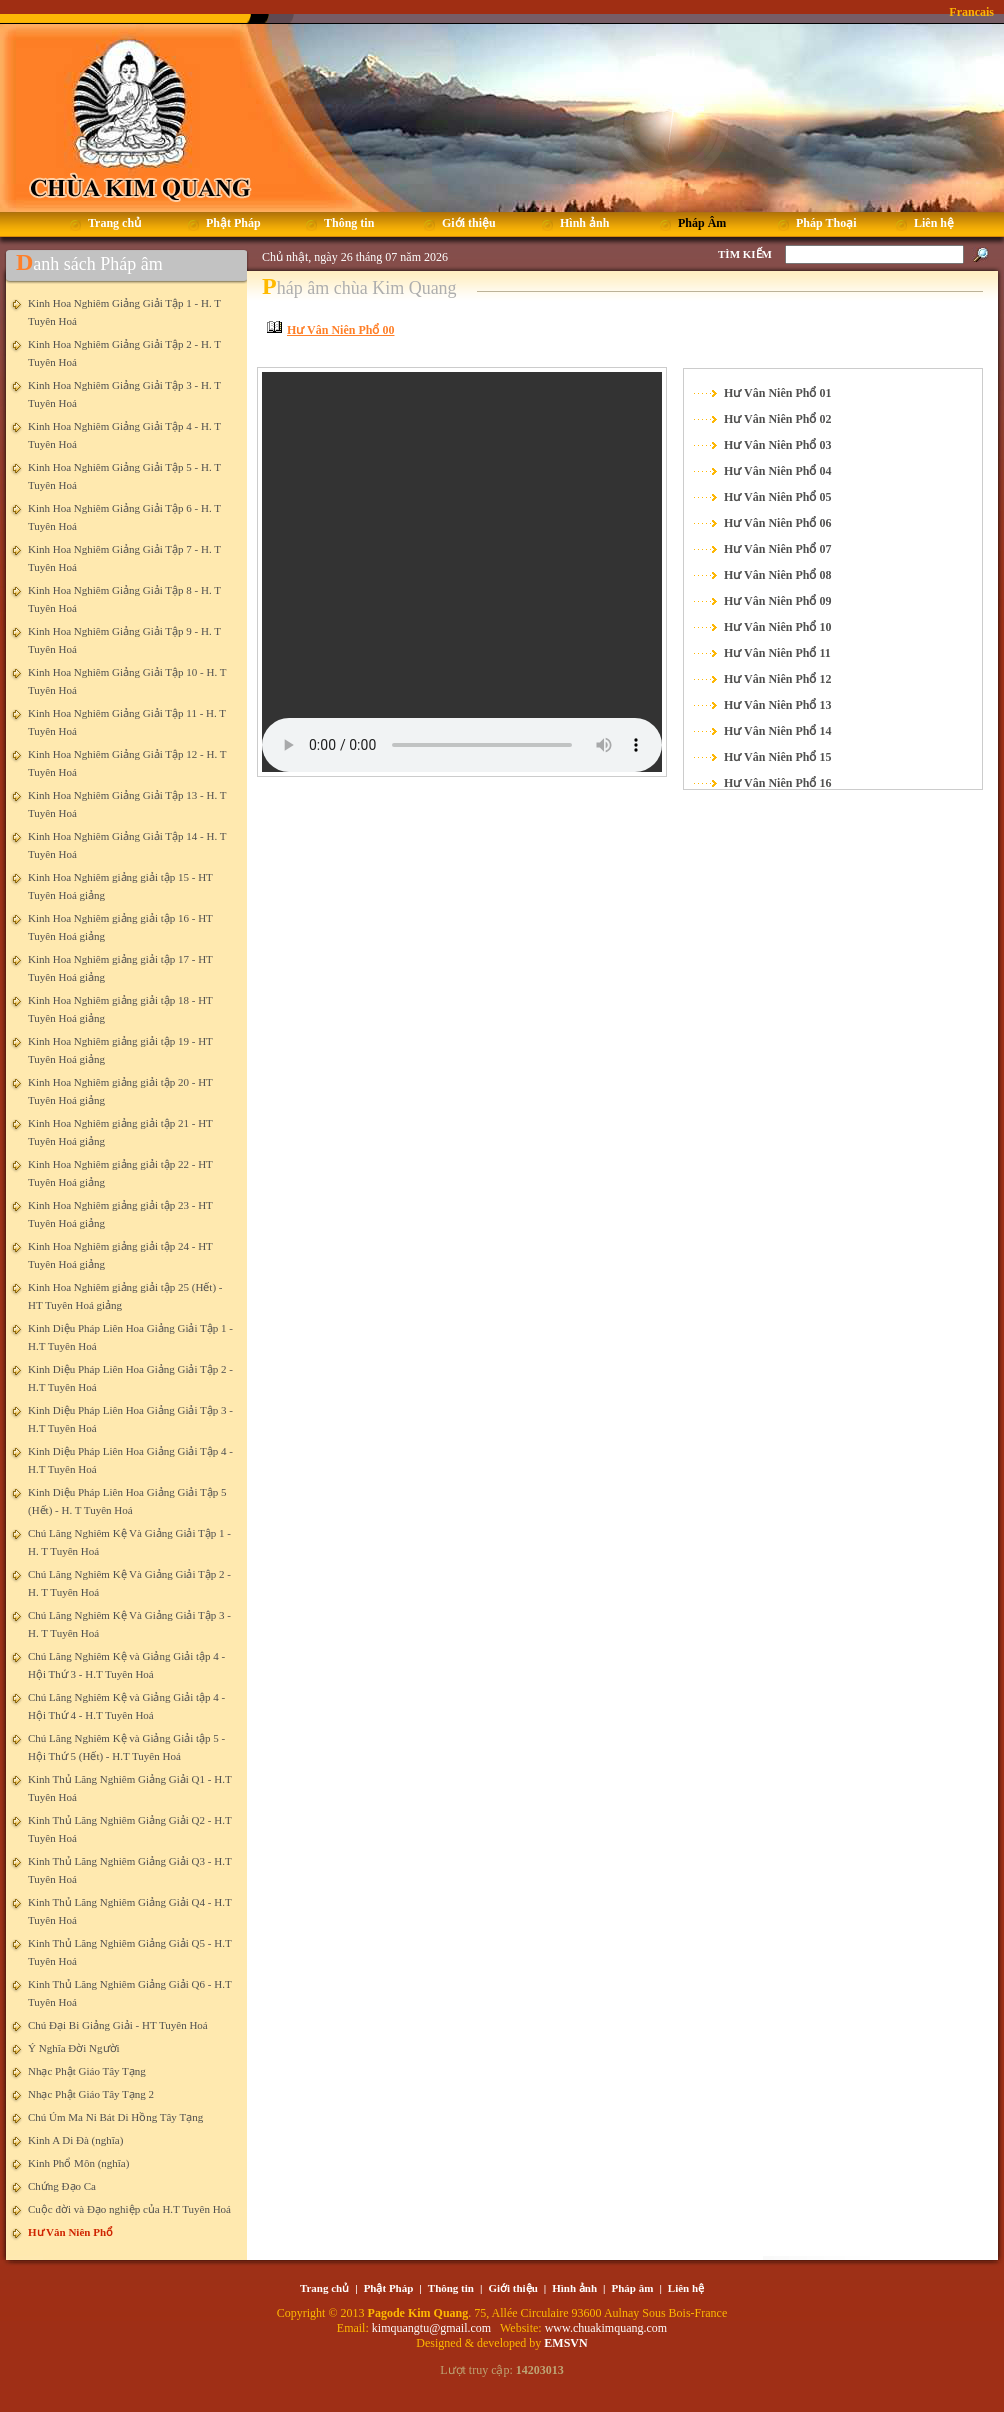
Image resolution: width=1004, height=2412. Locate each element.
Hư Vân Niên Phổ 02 (777, 419)
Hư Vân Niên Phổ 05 (777, 497)
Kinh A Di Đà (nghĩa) (75, 2140)
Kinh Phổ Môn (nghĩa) (78, 2163)
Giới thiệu (512, 2288)
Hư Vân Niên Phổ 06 (777, 523)
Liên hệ (686, 2288)
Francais (971, 12)
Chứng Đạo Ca (62, 2186)
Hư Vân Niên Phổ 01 (777, 393)
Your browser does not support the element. (462, 572)
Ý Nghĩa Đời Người (74, 2048)
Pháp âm (633, 2288)
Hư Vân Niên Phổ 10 (777, 627)
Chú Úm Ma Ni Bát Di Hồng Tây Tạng (115, 2117)
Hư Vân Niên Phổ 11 (777, 653)
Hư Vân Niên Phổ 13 (777, 705)
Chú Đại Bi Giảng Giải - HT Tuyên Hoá (118, 2025)
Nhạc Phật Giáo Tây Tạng (87, 2071)
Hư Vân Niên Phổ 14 (777, 731)
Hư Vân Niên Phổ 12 (777, 679)
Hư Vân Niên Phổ (70, 2232)
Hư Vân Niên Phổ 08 (777, 575)
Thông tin (451, 2288)
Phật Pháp (389, 2288)
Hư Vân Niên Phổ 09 (777, 601)
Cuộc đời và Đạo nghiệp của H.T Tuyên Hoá (129, 2209)
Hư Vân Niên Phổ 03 (777, 445)
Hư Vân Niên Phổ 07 (777, 549)
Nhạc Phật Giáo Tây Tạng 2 (91, 2094)
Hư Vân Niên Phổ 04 (777, 471)
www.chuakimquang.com (606, 2328)
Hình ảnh (574, 2288)
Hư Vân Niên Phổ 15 (777, 757)
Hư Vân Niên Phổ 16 (777, 783)
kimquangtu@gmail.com (433, 2328)
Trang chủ (324, 2288)
